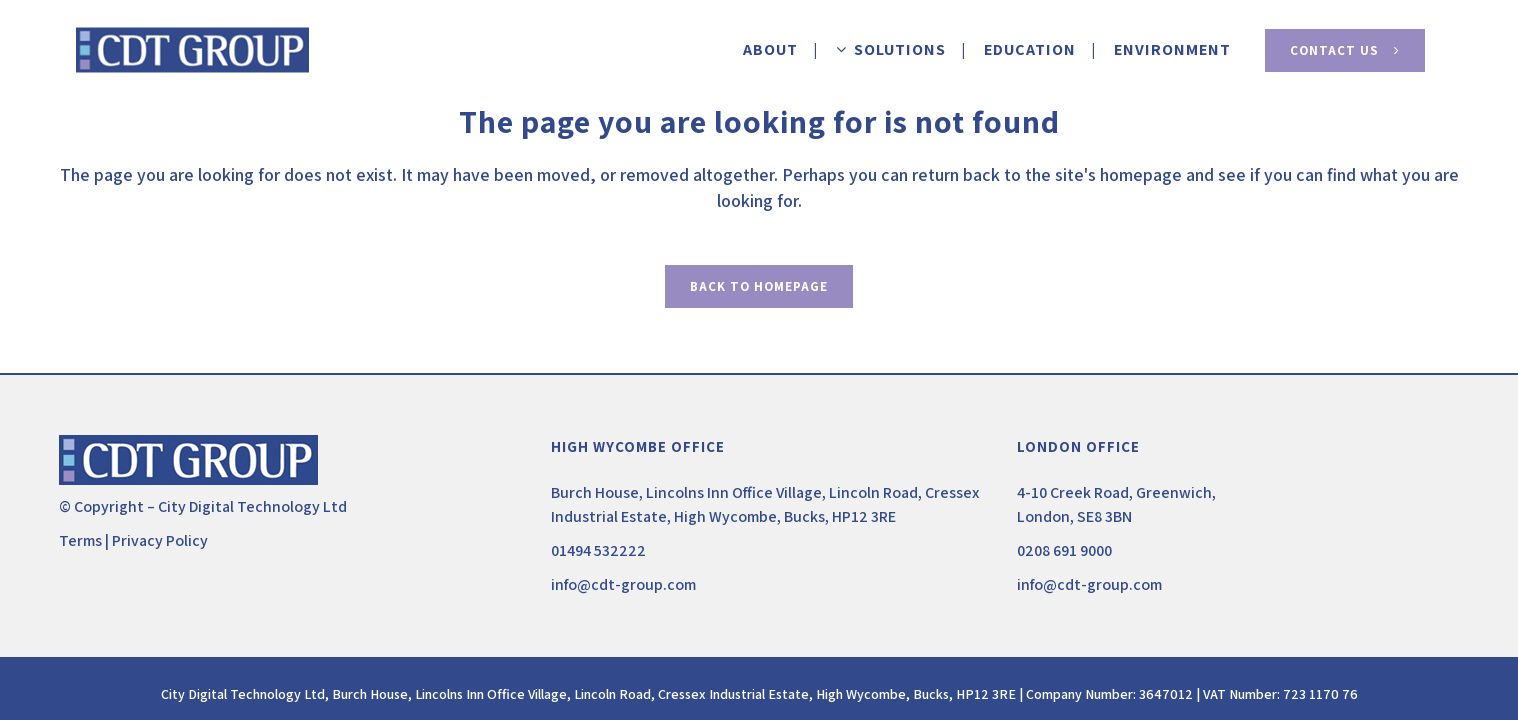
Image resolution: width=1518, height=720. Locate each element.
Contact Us (1345, 50)
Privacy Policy (160, 540)
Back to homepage (759, 286)
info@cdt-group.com (623, 584)
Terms (80, 540)
